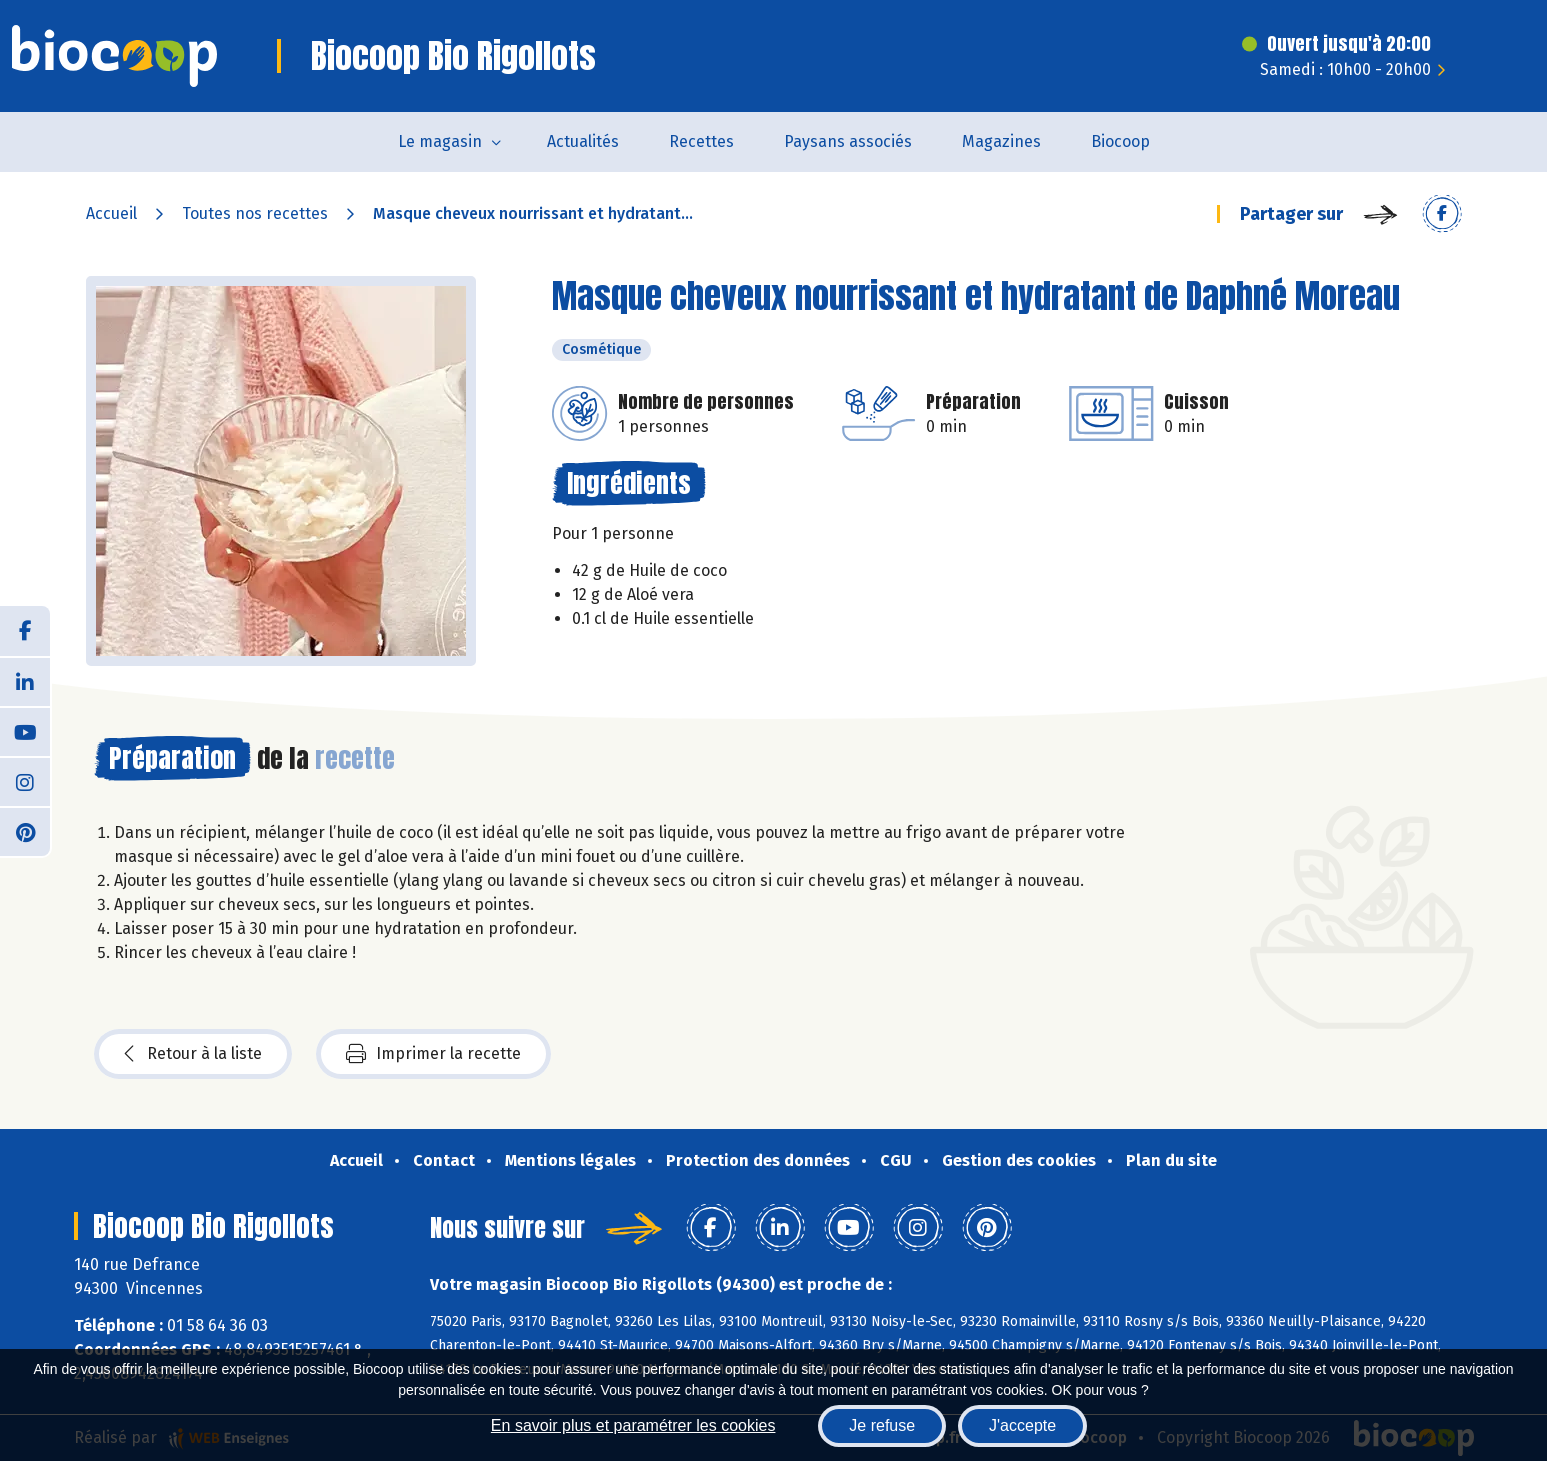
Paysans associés (848, 141)
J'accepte (1022, 1425)
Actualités (583, 141)
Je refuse (882, 1425)
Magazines (1001, 141)
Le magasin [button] (440, 141)
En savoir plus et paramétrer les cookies (633, 1425)
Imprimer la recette (433, 1054)
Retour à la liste (193, 1054)
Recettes (701, 141)
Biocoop (1120, 141)
